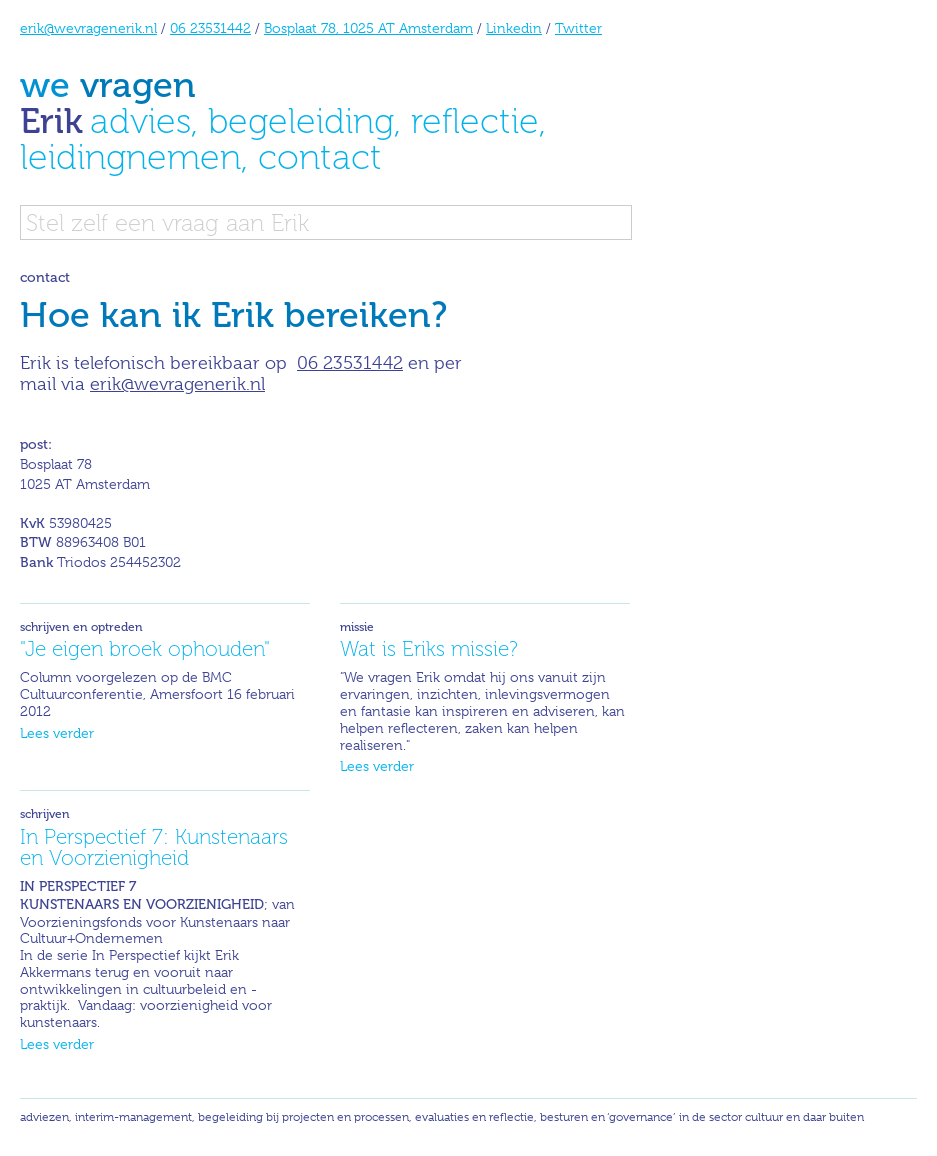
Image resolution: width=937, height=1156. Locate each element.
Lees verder (57, 733)
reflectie (475, 120)
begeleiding (301, 120)
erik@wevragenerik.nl (88, 28)
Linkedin (514, 28)
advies (140, 120)
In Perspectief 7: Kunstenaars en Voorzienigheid (154, 847)
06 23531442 (210, 28)
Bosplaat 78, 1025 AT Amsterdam (368, 28)
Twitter (578, 28)
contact (320, 156)
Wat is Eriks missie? (429, 648)
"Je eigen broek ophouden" (145, 648)
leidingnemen (130, 156)
